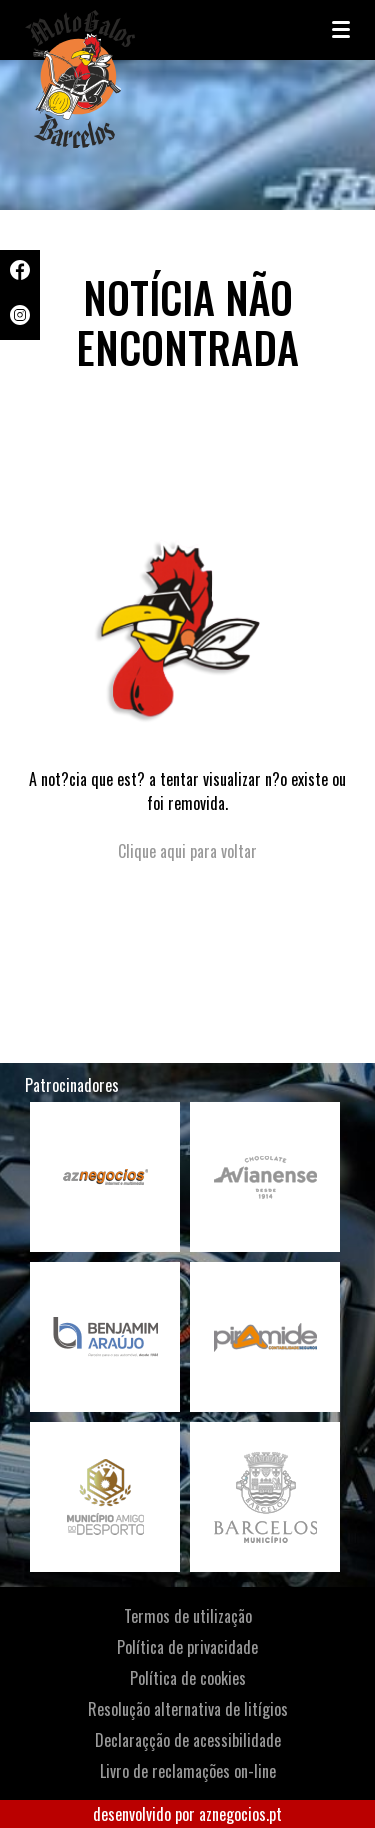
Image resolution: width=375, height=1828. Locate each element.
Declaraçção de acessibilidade (188, 1740)
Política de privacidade (187, 1647)
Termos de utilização (188, 1616)
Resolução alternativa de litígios (188, 1709)
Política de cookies (188, 1678)
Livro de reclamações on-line (188, 1771)
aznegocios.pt (240, 1814)
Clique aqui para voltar (187, 851)
